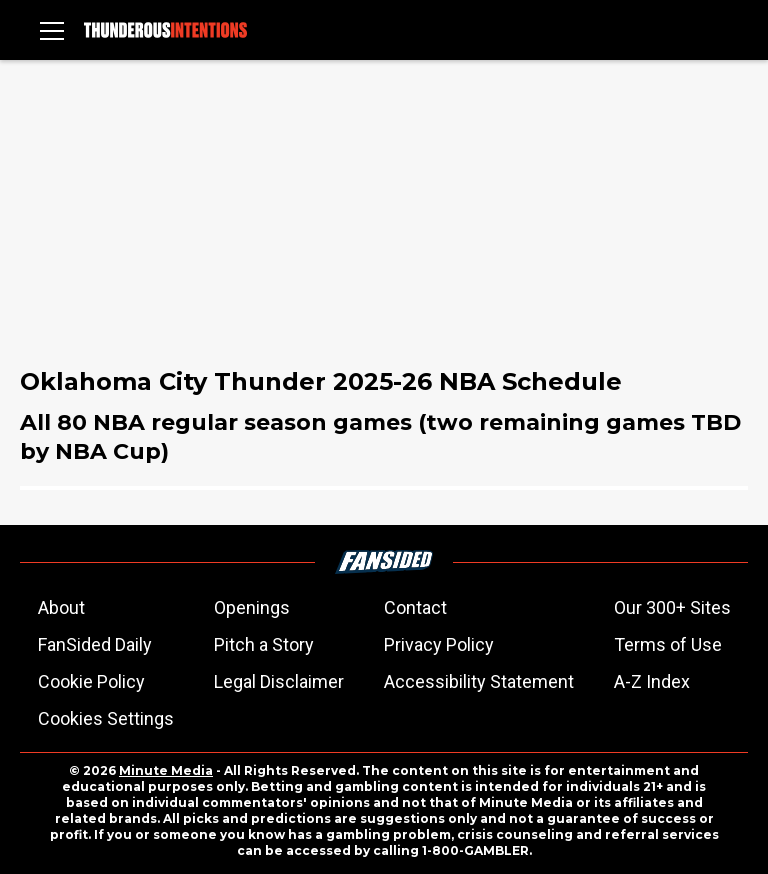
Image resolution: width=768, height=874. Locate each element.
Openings (252, 607)
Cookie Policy (91, 681)
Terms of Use (668, 644)
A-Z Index (652, 681)
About (61, 607)
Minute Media (166, 770)
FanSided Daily (95, 644)
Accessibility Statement (479, 681)
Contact (415, 607)
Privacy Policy (439, 644)
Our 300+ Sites (672, 607)
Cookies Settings (106, 718)
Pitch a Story (264, 644)
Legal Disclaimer (279, 681)
